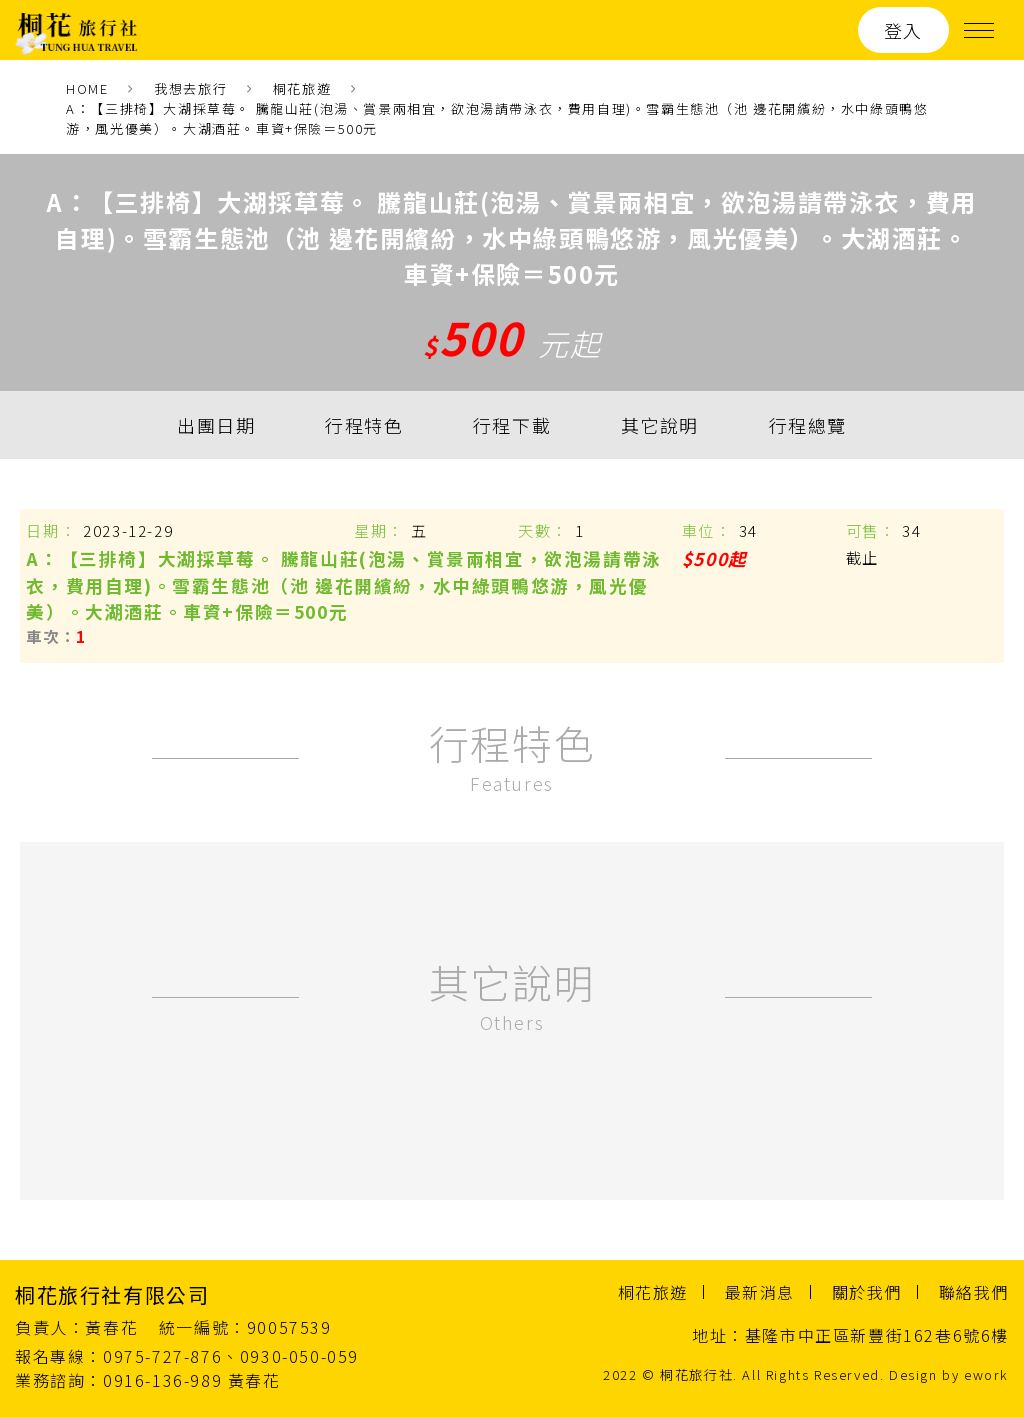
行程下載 (512, 425)
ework (986, 1374)
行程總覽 (808, 425)
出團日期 (216, 425)
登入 (903, 30)
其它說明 (660, 425)
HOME (87, 88)
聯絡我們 (974, 1292)
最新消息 (760, 1292)
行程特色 (364, 425)
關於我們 (867, 1292)
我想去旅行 (190, 88)
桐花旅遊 (302, 88)
